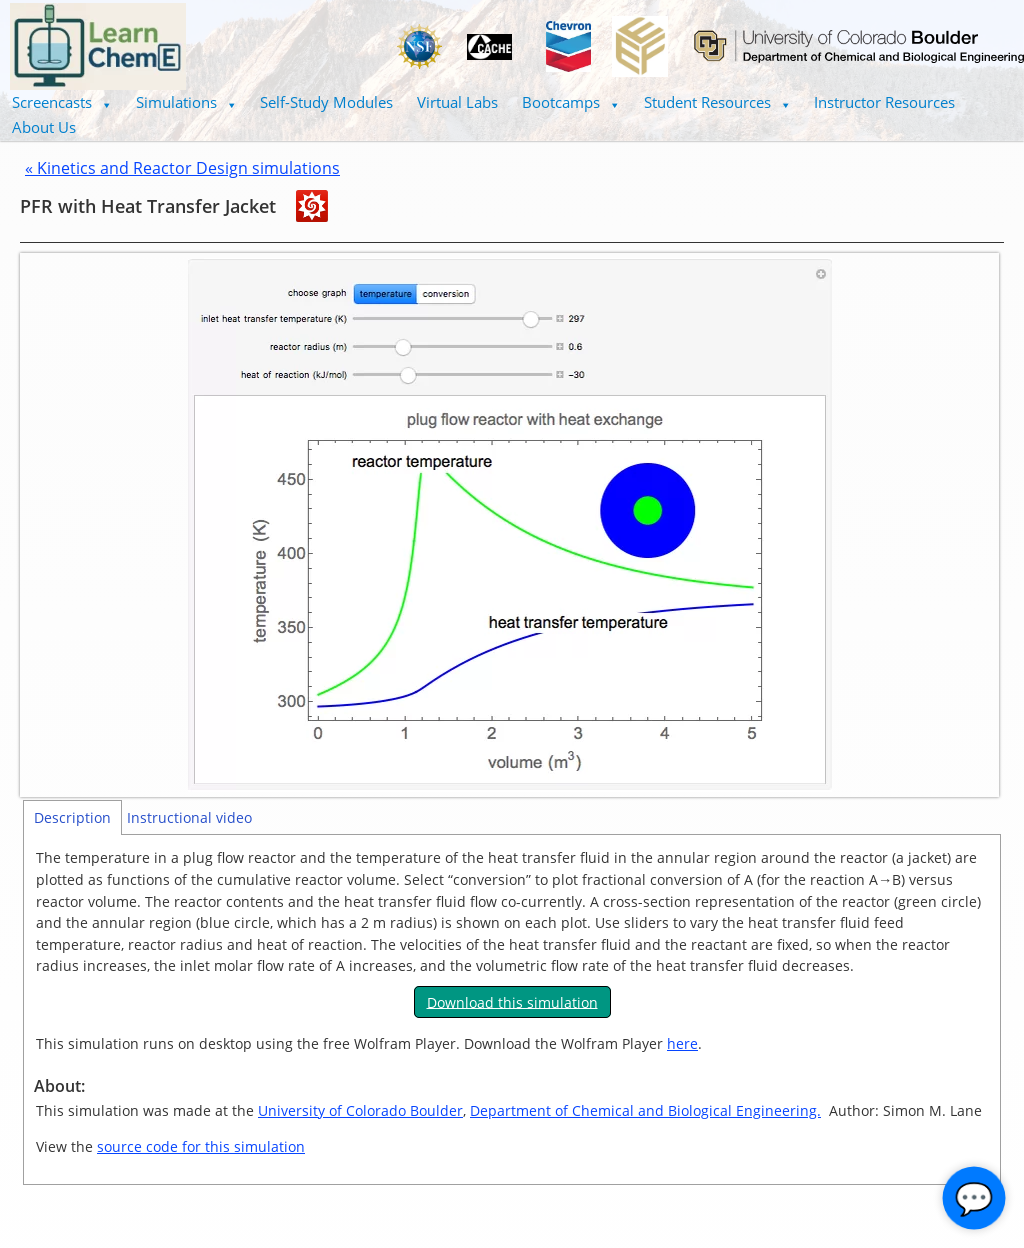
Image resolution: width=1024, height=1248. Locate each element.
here (682, 1043)
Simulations (186, 102)
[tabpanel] (512, 1010)
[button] (62, 102)
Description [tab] (72, 817)
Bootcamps (571, 102)
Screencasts (62, 102)
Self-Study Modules (326, 102)
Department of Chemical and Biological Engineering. (645, 1110)
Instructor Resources (884, 102)
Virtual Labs (457, 102)
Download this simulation (512, 1001)
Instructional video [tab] (189, 817)
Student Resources (717, 102)
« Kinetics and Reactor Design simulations (182, 168)
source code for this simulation (201, 1146)
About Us (44, 127)
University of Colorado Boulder (360, 1110)
